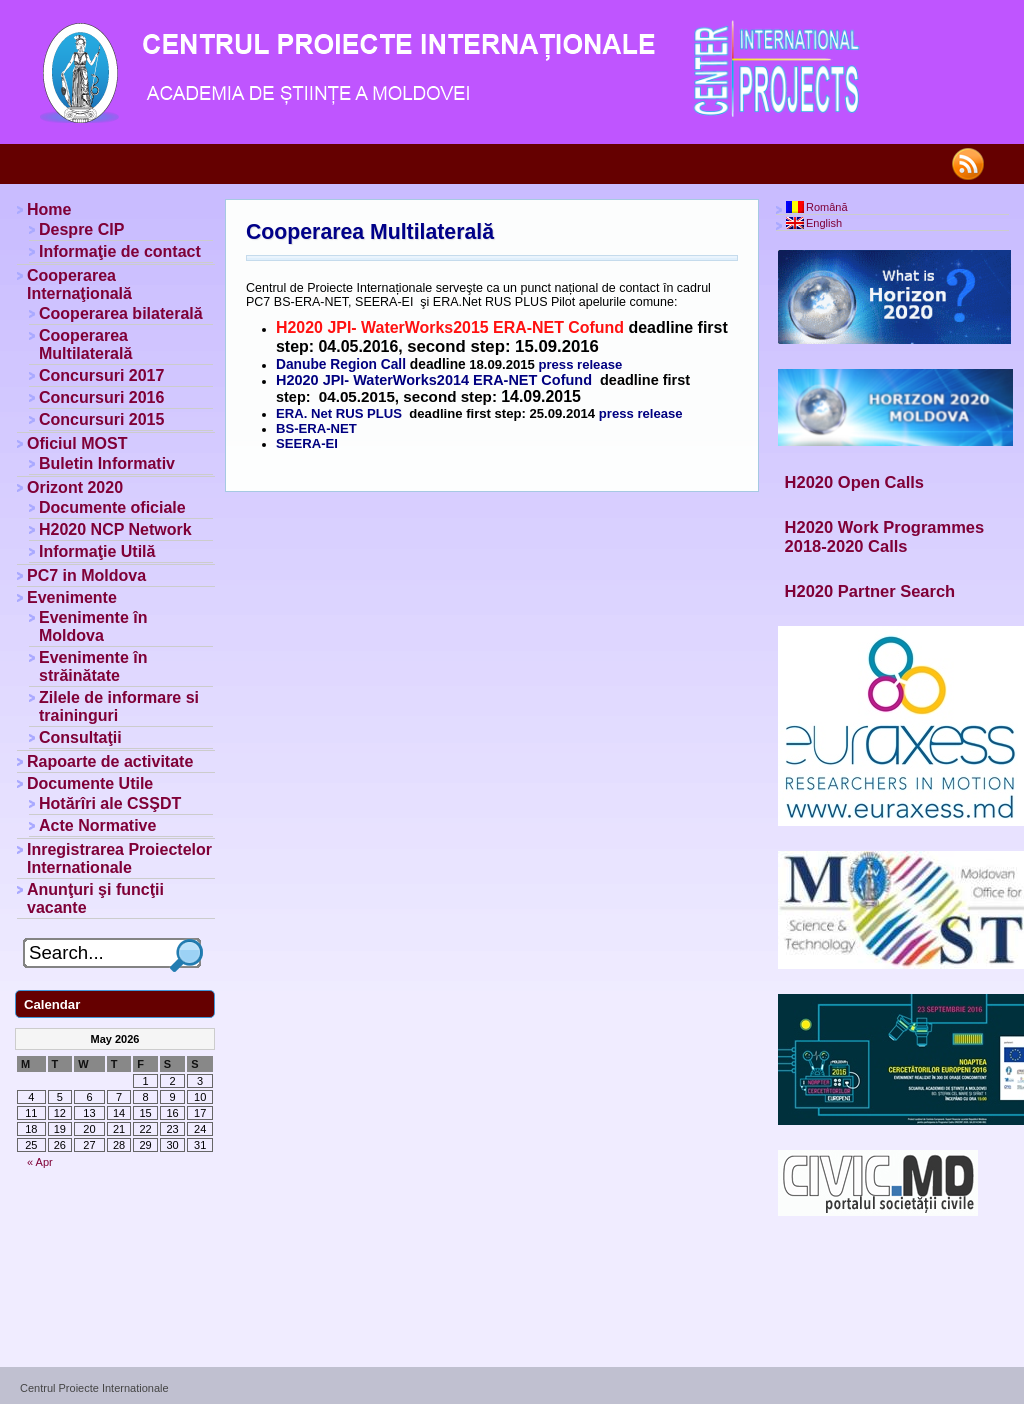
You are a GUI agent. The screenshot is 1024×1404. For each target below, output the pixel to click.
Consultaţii (80, 737)
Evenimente (72, 597)
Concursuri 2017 (101, 375)
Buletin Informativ (107, 463)
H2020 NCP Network (115, 529)
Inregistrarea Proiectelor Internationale (119, 858)
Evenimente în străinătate (93, 666)
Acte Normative (97, 825)
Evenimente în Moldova (93, 626)
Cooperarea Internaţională (79, 284)
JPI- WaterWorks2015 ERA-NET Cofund (475, 327)
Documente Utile (90, 783)
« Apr (40, 1162)
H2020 (301, 327)
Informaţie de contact (120, 251)
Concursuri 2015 (101, 419)
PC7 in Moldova (86, 575)
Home (49, 209)
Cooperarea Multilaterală (370, 232)
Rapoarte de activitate (110, 761)
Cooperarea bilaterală (121, 313)
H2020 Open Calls (854, 482)
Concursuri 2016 (101, 397)
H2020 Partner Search (870, 591)
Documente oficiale (112, 507)
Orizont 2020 (75, 487)
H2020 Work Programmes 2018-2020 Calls (885, 536)
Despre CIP (81, 229)
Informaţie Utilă (97, 551)
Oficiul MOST (77, 443)
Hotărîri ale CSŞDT (110, 803)
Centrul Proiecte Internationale (94, 1388)
